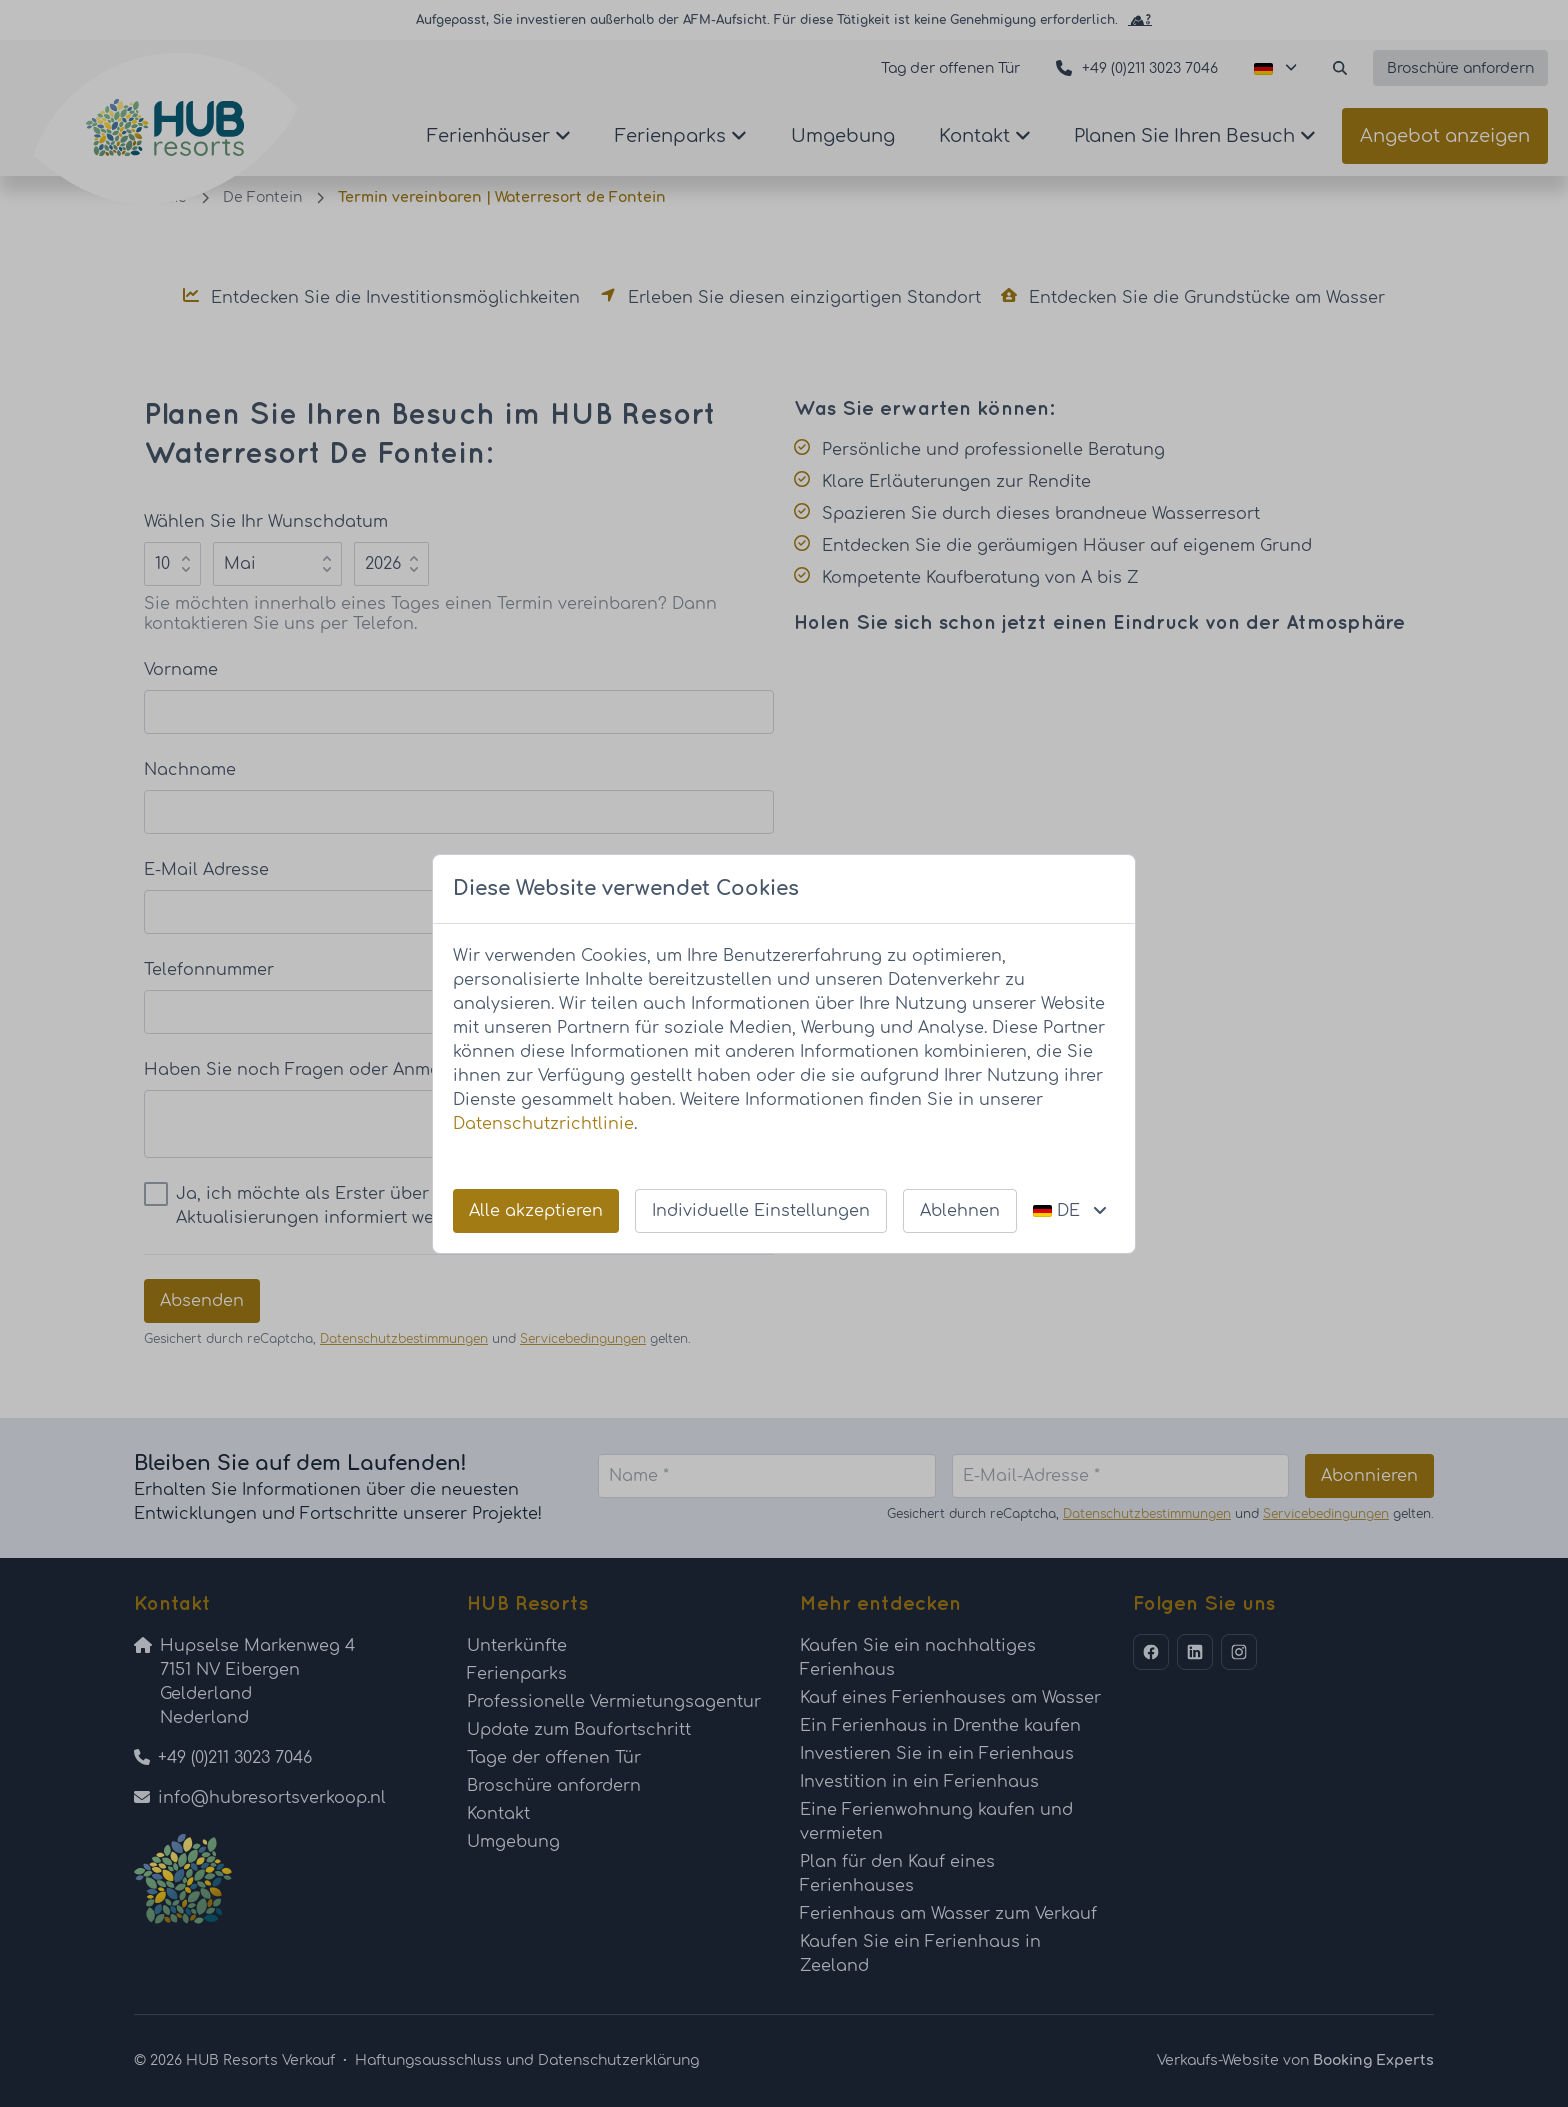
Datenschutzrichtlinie (543, 1124)
